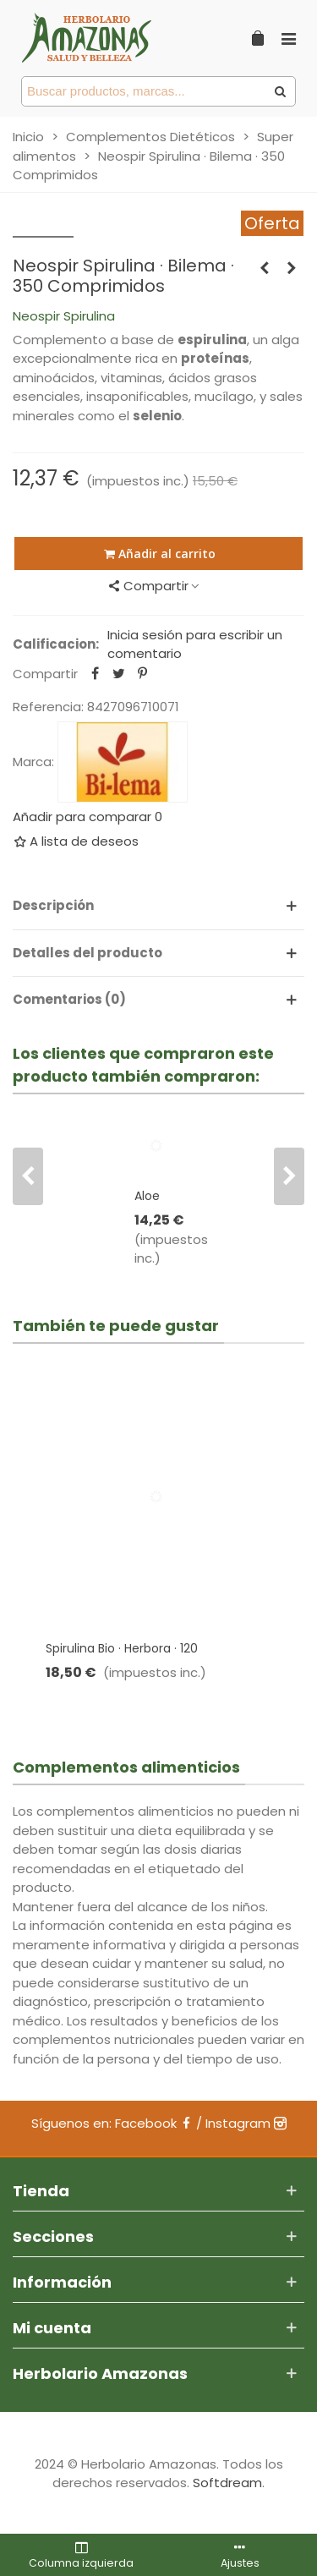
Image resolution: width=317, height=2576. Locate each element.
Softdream (227, 2482)
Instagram (246, 2123)
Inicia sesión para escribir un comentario (194, 644)
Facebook (154, 2123)
